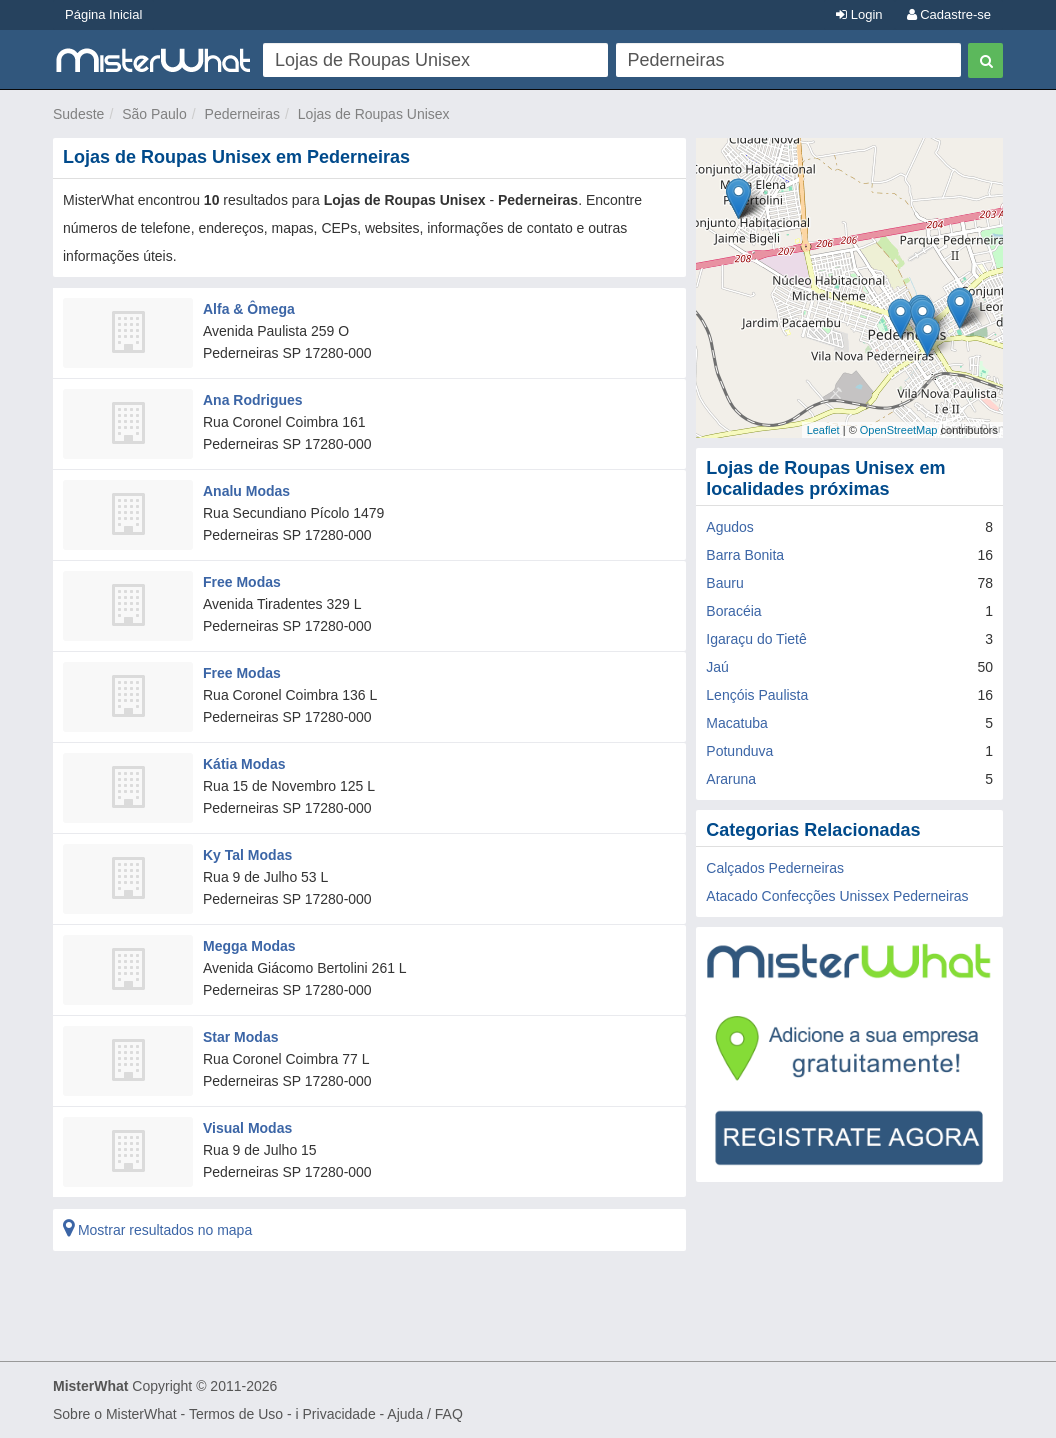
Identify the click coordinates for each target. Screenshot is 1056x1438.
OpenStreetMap (899, 430)
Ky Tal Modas (247, 855)
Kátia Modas (244, 764)
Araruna (731, 779)
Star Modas (240, 1037)
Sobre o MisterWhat (115, 1414)
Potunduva (739, 751)
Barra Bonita (745, 555)
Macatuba (736, 723)
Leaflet (823, 430)
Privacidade (339, 1414)
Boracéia (733, 611)
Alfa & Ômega (249, 309)
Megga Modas (249, 946)
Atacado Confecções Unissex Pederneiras (837, 896)
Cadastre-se (949, 14)
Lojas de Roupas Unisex (374, 114)
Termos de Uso (236, 1414)
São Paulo (154, 114)
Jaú (717, 667)
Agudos (729, 527)
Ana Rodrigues (253, 400)
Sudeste (78, 114)
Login (859, 14)
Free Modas (242, 582)
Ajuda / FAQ (424, 1414)
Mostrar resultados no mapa (157, 1230)
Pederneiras (243, 114)
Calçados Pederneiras (775, 868)
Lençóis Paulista (757, 695)
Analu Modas (246, 491)
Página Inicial (103, 14)
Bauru (724, 583)
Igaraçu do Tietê (756, 639)
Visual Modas (247, 1128)
